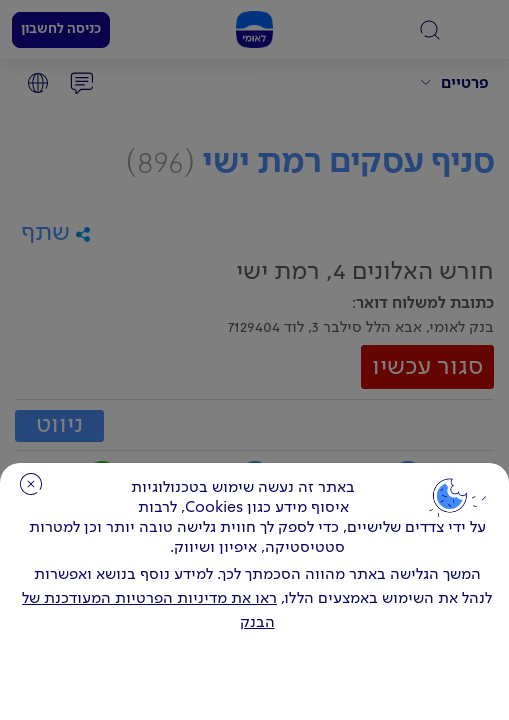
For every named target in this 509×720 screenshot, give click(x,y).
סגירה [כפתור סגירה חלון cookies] (31, 484)
